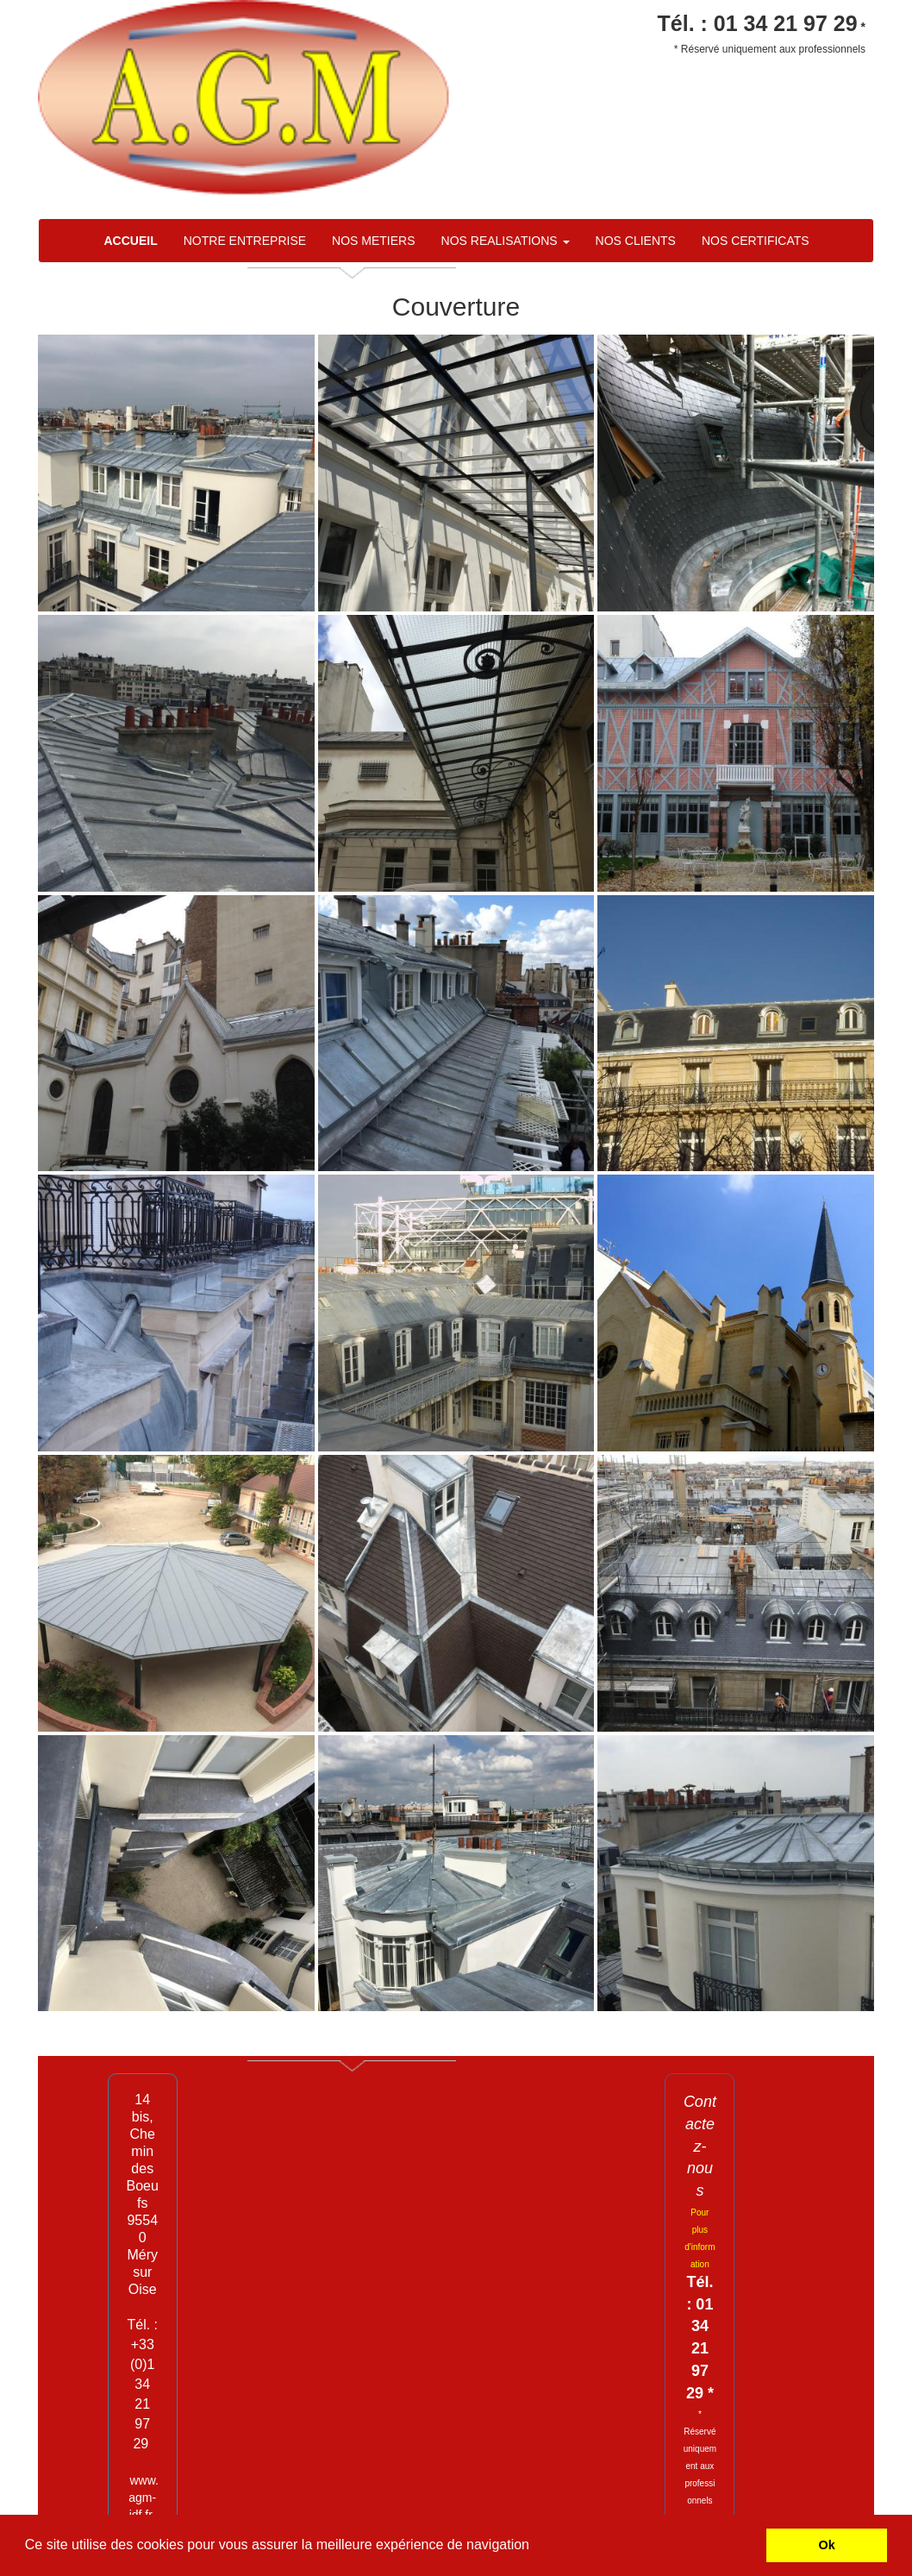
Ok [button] (827, 2545)
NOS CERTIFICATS (755, 241)
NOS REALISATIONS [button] (505, 241)
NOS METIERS (373, 241)
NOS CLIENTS (636, 241)
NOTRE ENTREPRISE (245, 241)
